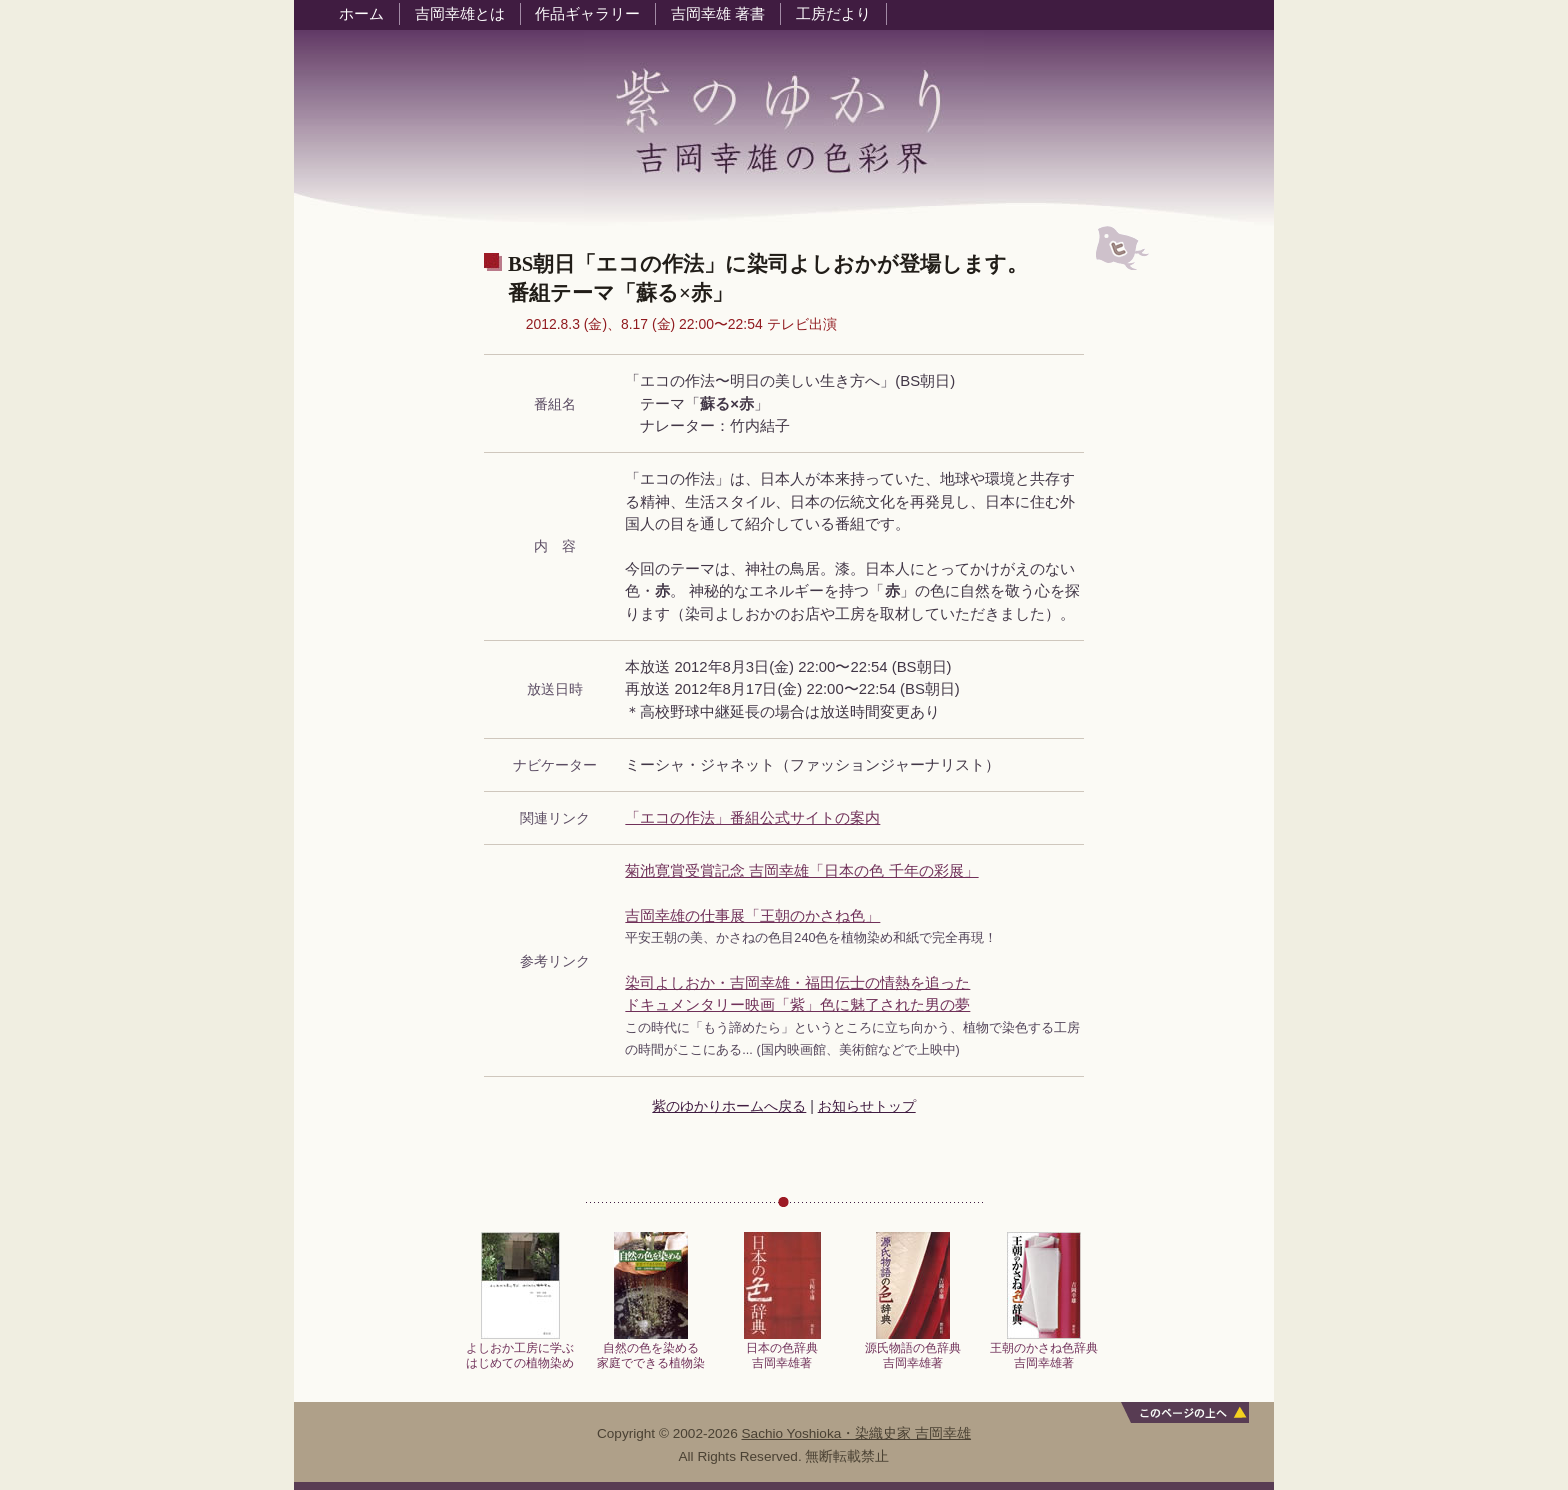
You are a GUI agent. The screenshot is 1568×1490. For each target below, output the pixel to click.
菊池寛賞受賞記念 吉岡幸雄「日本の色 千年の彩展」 (801, 871)
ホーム (361, 14)
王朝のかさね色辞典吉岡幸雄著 (1044, 1349)
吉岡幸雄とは (460, 14)
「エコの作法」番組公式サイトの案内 (752, 818)
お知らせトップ (867, 1106)
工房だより (833, 14)
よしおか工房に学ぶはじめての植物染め (520, 1349)
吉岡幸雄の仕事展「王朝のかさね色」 (752, 916)
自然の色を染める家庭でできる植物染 (651, 1349)
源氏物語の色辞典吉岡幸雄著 (913, 1349)
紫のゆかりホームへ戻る (729, 1106)
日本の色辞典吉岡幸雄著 (782, 1349)
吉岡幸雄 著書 (718, 14)
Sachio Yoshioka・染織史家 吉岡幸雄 (857, 1433)
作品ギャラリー (587, 14)
